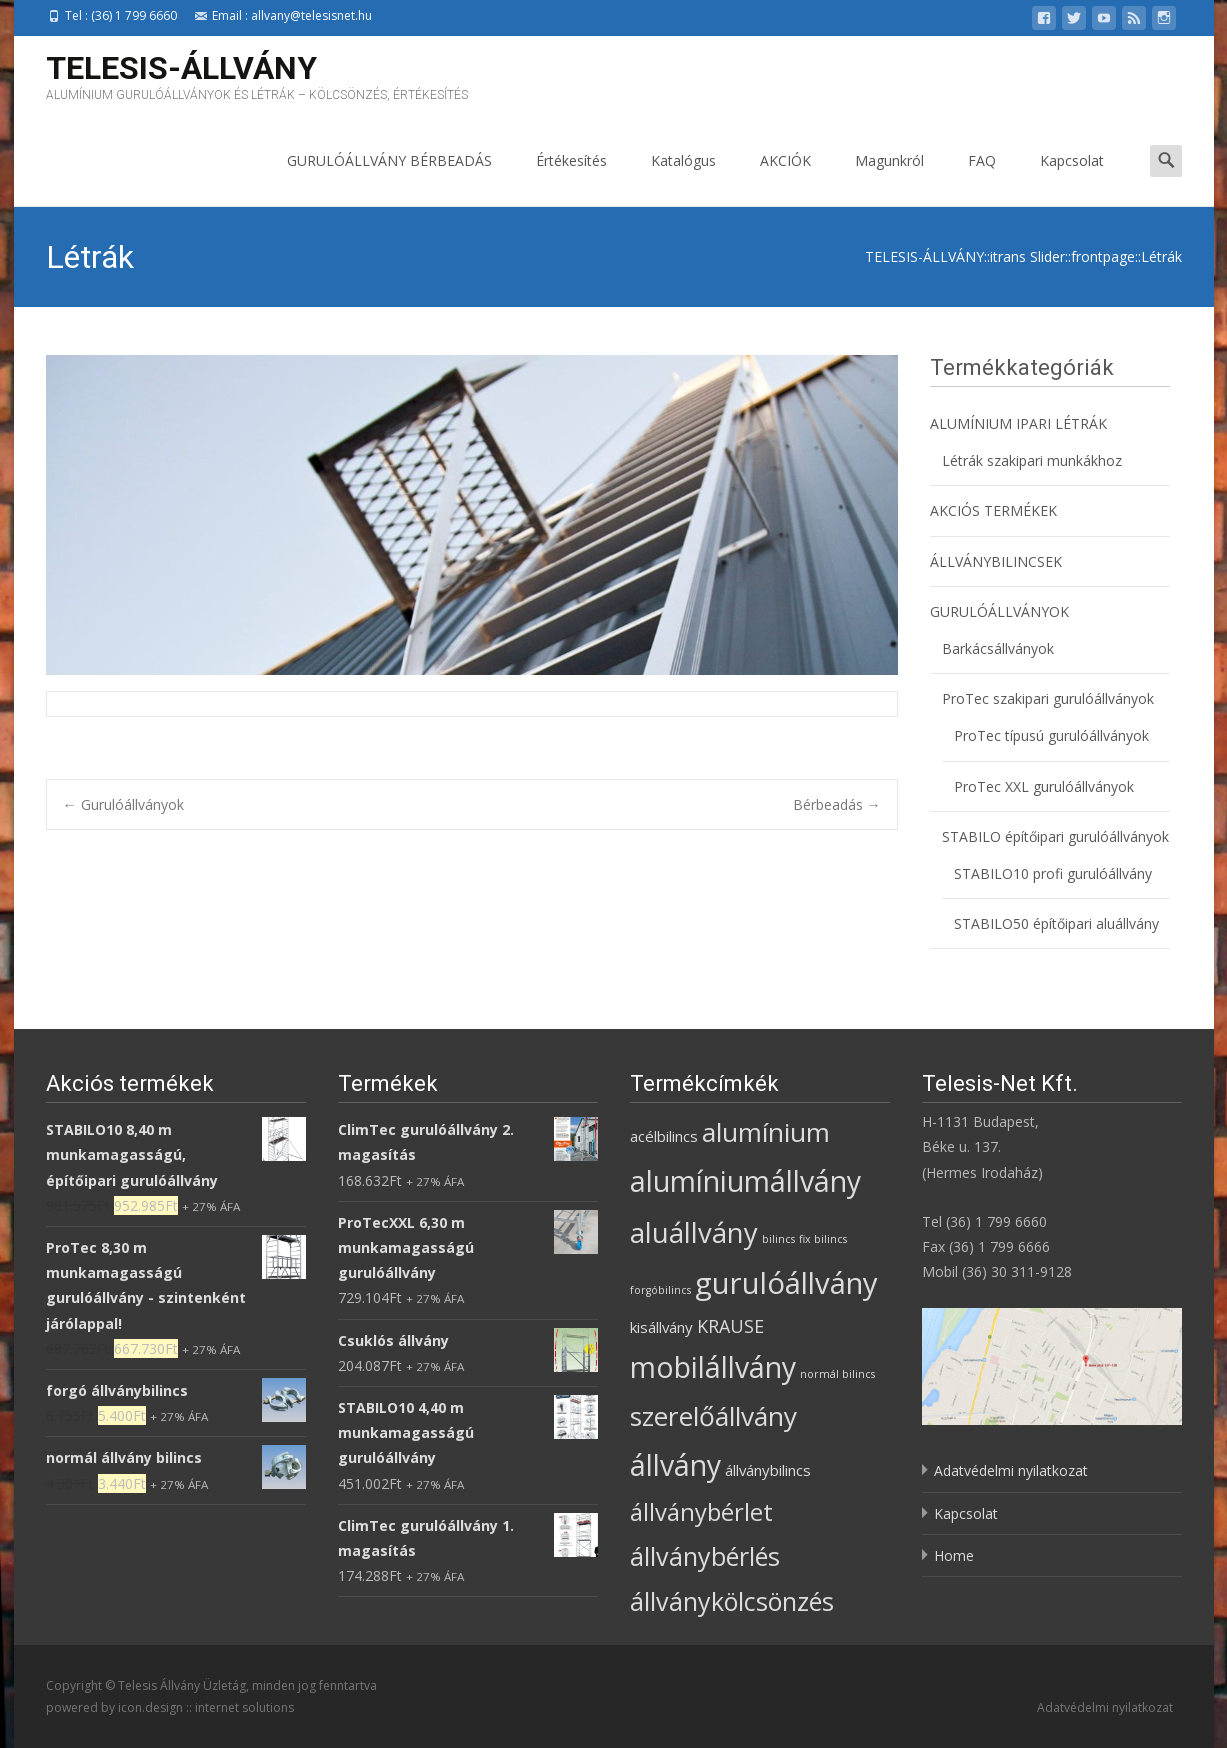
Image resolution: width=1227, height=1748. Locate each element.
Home (954, 1555)
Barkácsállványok (998, 648)
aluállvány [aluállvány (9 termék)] (694, 1232)
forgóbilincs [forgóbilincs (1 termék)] (660, 1290)
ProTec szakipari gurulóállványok (1048, 698)
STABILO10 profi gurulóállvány (1053, 873)
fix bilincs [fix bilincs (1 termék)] (823, 1239)
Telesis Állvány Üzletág (182, 1685)
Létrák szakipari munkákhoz (1032, 460)
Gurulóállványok (123, 804)
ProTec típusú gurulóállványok (1051, 735)
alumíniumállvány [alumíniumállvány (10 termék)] (745, 1181)
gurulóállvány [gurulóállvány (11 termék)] (786, 1283)
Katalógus (683, 178)
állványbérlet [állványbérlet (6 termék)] (701, 1512)
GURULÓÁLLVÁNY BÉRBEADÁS (389, 178)
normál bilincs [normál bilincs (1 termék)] (837, 1374)
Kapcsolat (1072, 178)
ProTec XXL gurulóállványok (1044, 786)
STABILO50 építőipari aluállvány (1056, 923)
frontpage (1103, 256)
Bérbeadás (837, 804)
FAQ (982, 178)
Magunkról (889, 178)
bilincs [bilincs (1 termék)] (778, 1239)
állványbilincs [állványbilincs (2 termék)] (768, 1470)
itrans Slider (1027, 256)
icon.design (150, 1707)
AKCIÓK (785, 178)
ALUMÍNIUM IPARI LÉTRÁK (1018, 423)
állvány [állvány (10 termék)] (675, 1465)
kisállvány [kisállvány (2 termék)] (661, 1327)
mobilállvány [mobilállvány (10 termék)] (713, 1367)
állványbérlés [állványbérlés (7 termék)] (705, 1556)
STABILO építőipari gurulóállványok (1055, 836)
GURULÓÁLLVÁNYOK (999, 611)
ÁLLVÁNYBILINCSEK (996, 561)
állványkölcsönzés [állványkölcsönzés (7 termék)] (732, 1601)
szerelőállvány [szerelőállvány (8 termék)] (713, 1416)
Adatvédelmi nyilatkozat (1011, 1470)
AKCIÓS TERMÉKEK (993, 510)
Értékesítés (571, 178)
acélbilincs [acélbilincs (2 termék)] (664, 1136)
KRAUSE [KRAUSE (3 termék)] (730, 1326)
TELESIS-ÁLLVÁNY (924, 256)
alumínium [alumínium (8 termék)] (766, 1132)
